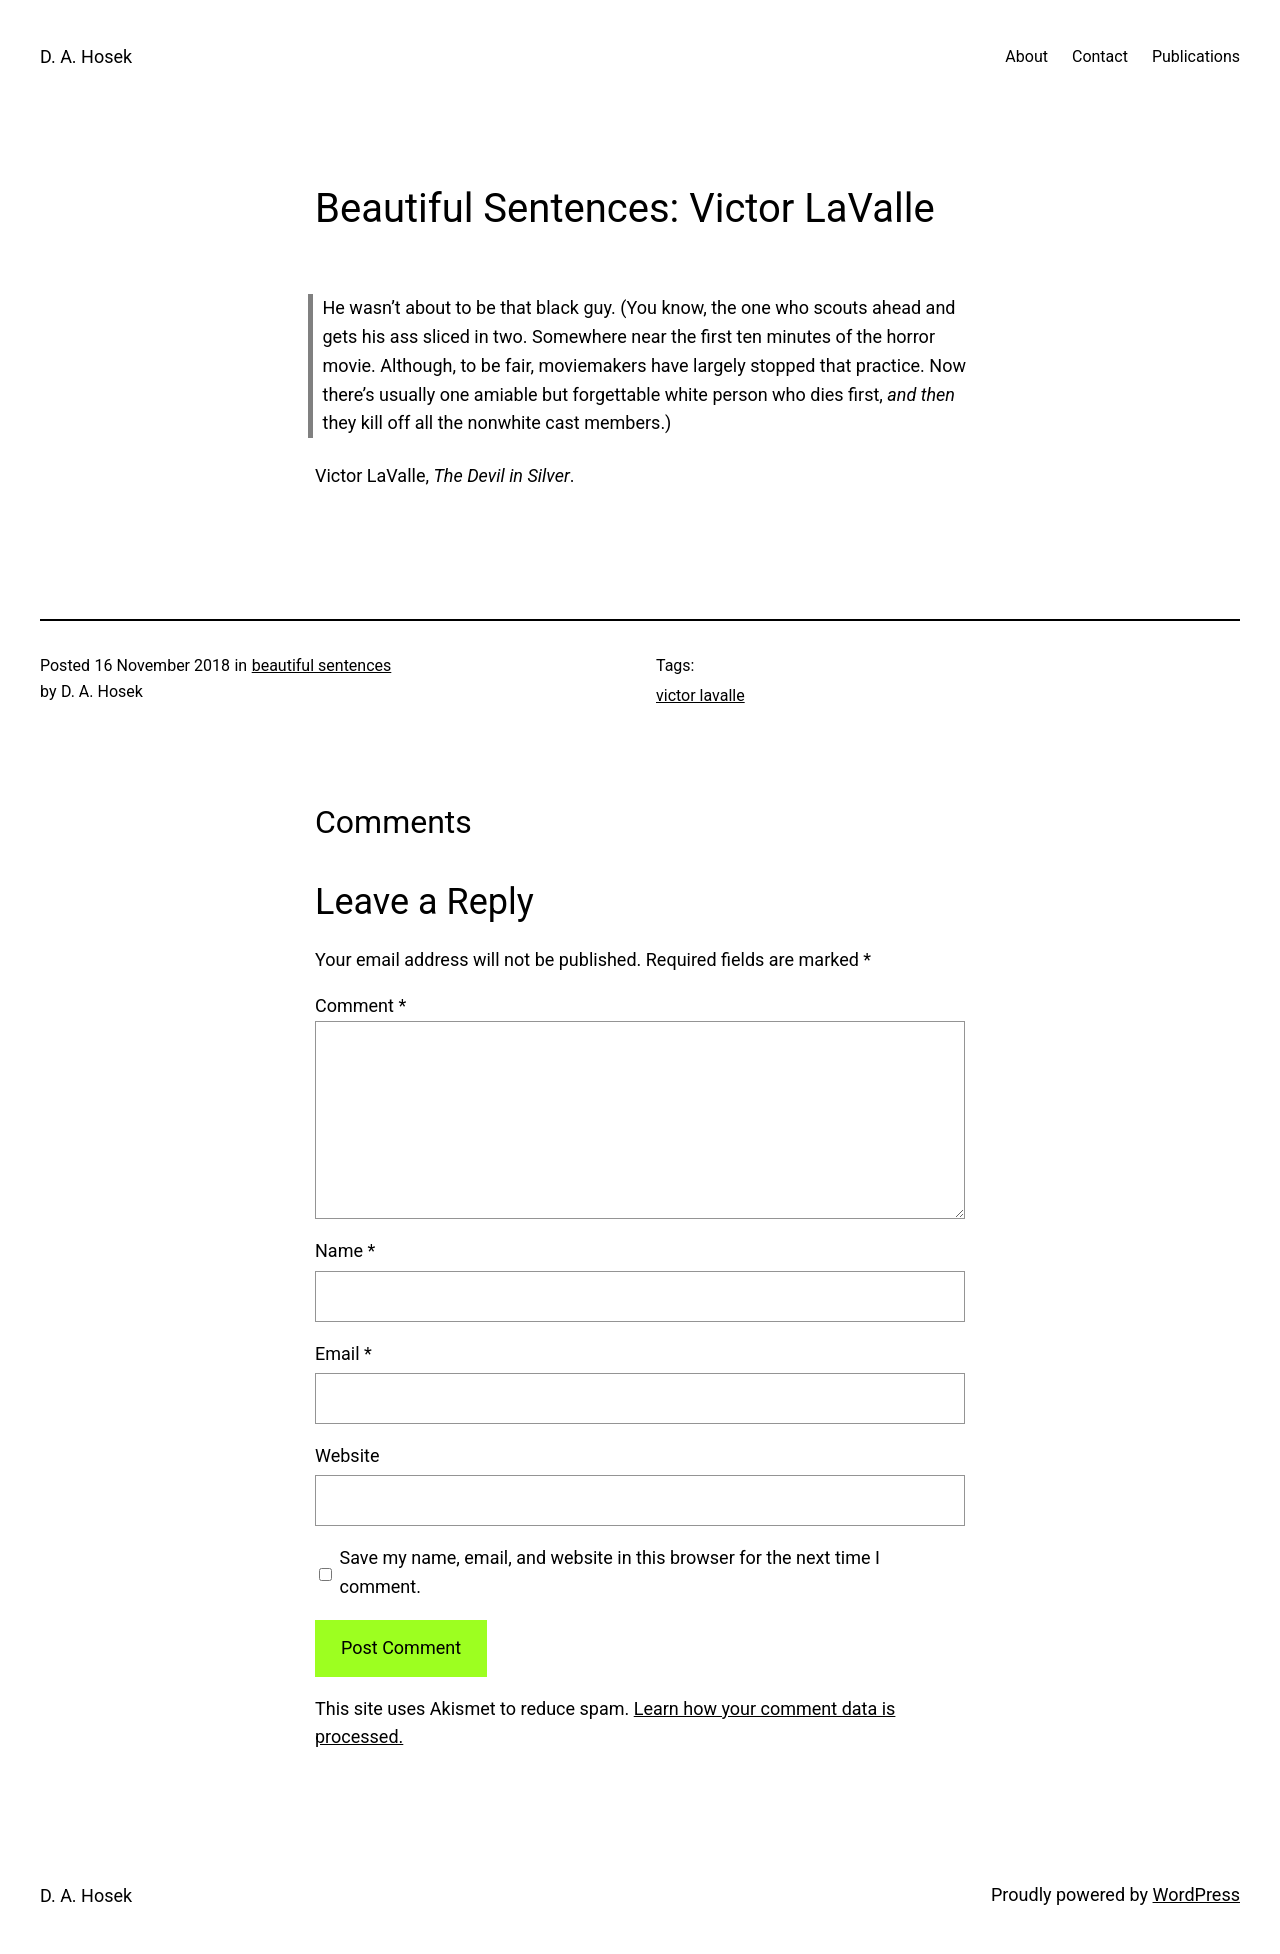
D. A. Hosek (86, 56)
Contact (1100, 56)
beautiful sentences (322, 665)
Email (343, 1353)
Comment (360, 1005)
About (1026, 56)
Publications (1196, 56)
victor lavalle (700, 695)
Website (347, 1455)
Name (345, 1250)
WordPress (1196, 1894)
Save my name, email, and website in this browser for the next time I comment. (610, 1572)
